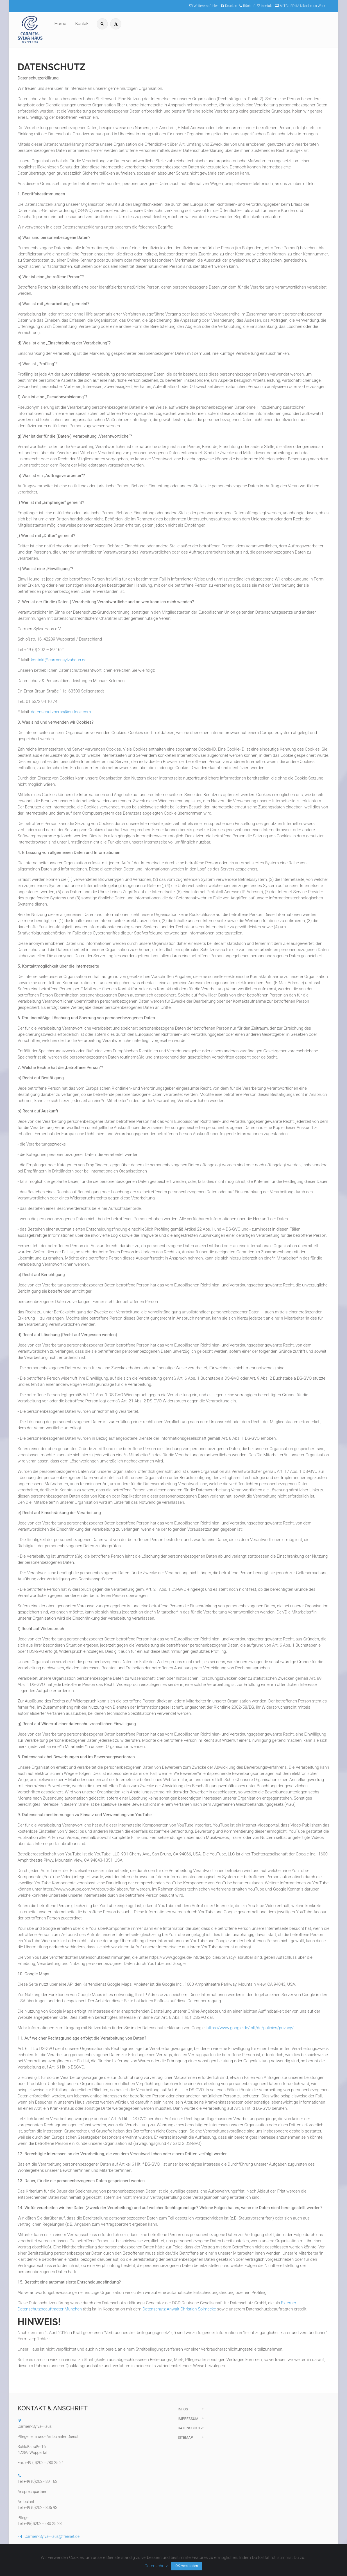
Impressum (188, 2419)
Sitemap (185, 2437)
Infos (183, 2409)
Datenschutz (190, 2428)
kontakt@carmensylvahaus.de (59, 659)
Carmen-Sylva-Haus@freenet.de (49, 2536)
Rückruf (247, 6)
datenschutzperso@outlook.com (61, 711)
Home (60, 23)
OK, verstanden (186, 2566)
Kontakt (265, 6)
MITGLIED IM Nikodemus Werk (300, 6)
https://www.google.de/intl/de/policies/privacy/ (250, 2027)
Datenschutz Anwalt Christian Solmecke (179, 2309)
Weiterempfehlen (204, 6)
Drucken (229, 6)
